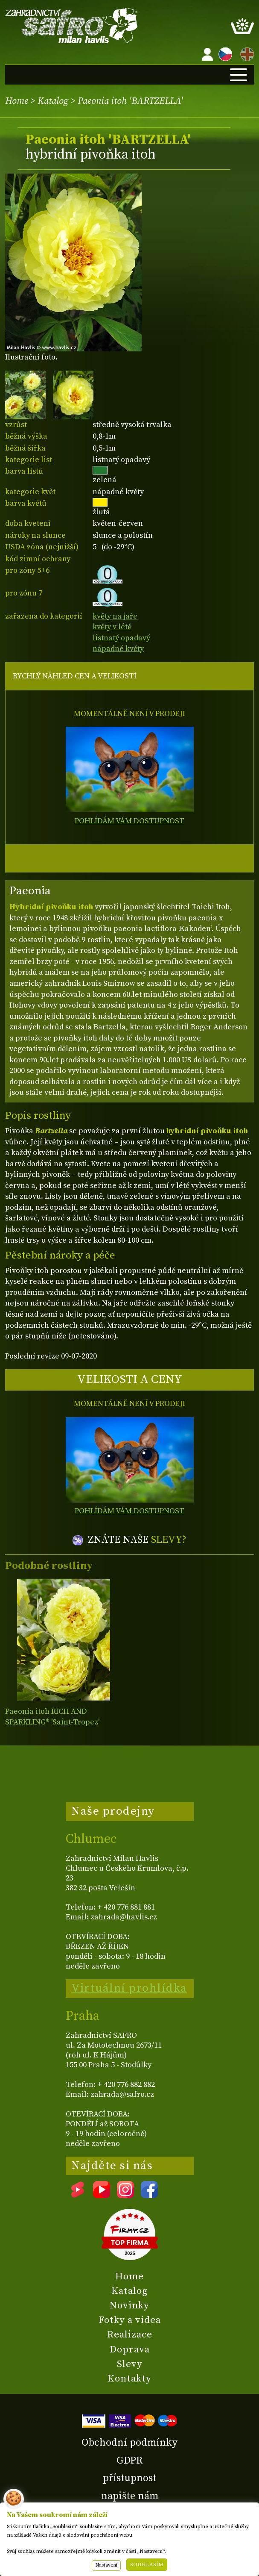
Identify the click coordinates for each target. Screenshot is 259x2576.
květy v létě (112, 627)
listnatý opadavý (121, 638)
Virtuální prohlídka (129, 1988)
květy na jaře (115, 616)
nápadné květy (118, 649)
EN (245, 53)
